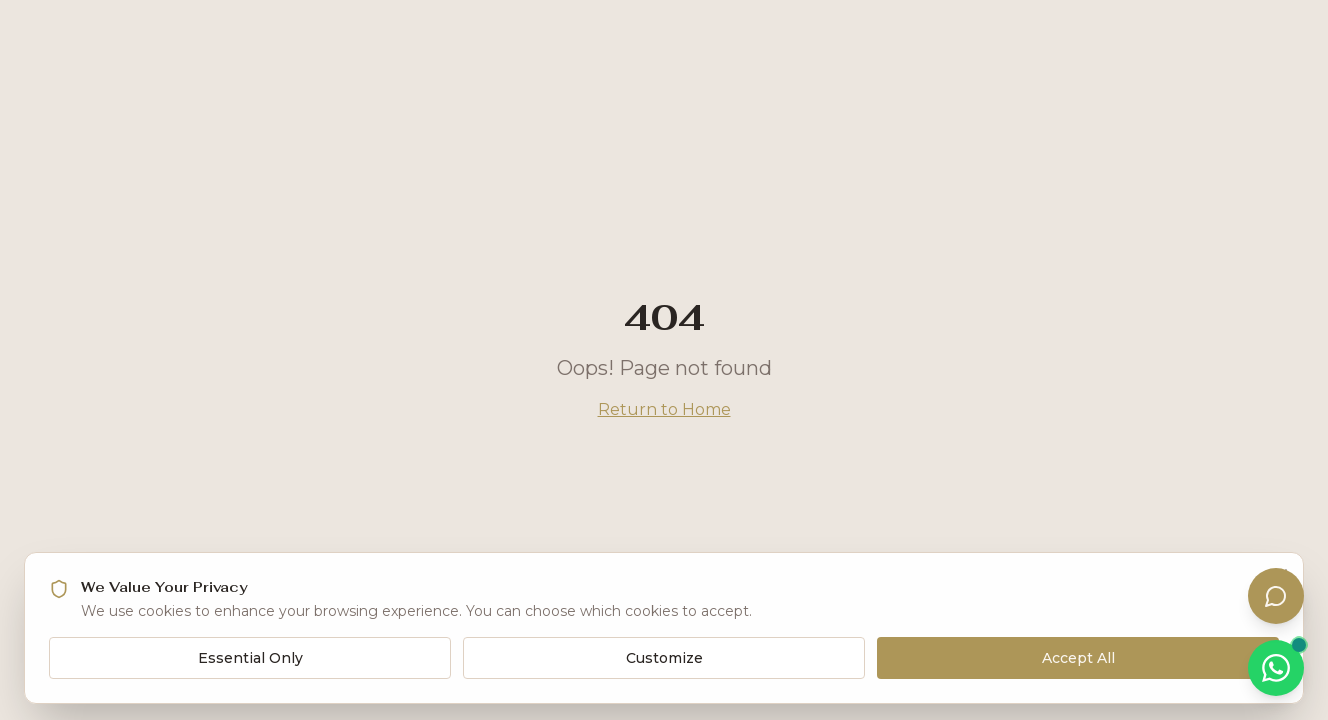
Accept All (1078, 658)
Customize (664, 658)
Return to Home (664, 409)
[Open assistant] (1276, 596)
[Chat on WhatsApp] (1276, 668)
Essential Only (250, 658)
